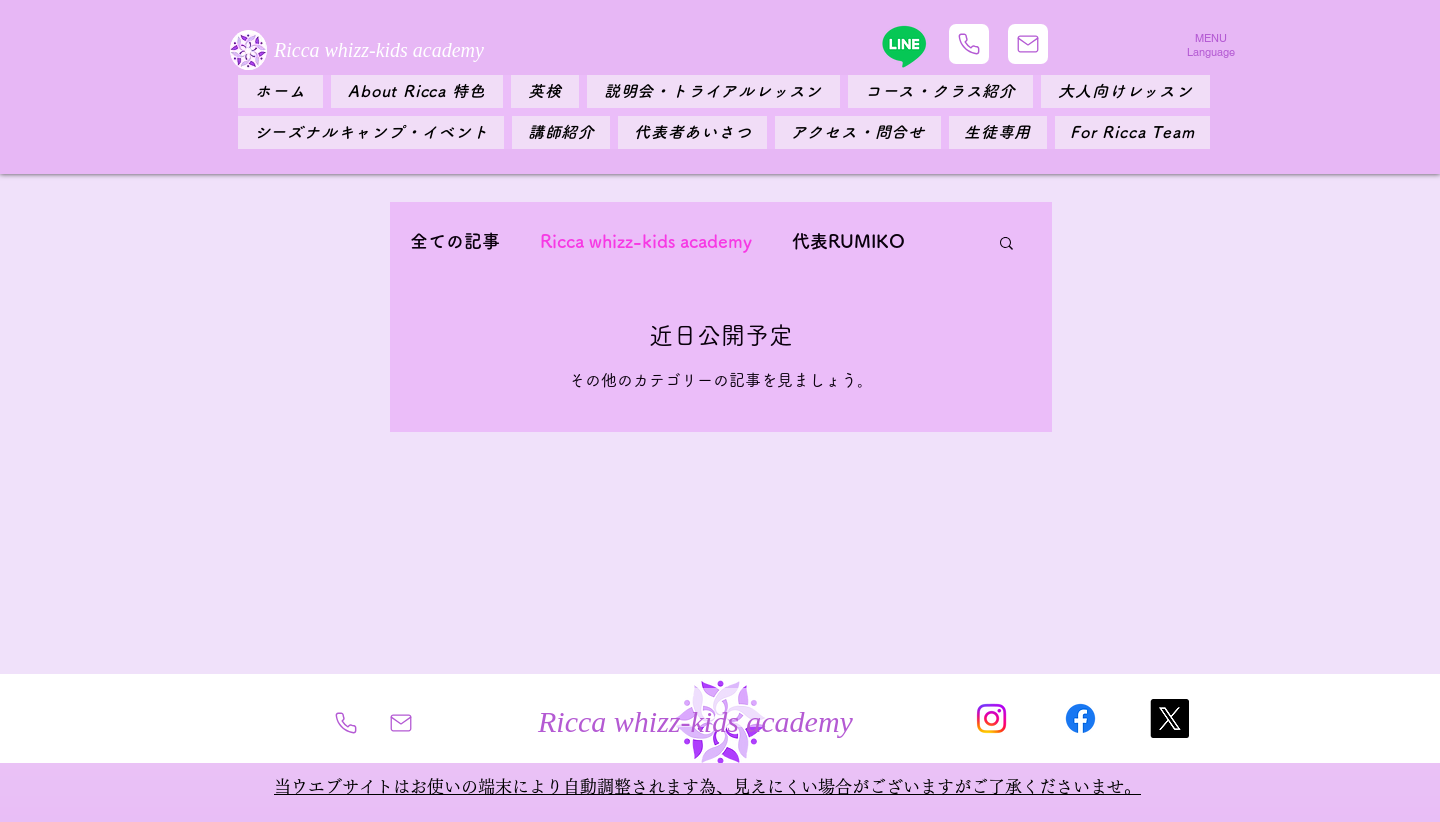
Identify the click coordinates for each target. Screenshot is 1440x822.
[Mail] (1028, 44)
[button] (1006, 244)
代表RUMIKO (848, 241)
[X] (1169, 718)
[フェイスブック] (1080, 718)
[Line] (904, 46)
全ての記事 (455, 241)
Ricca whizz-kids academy (646, 241)
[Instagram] (991, 718)
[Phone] (969, 44)
